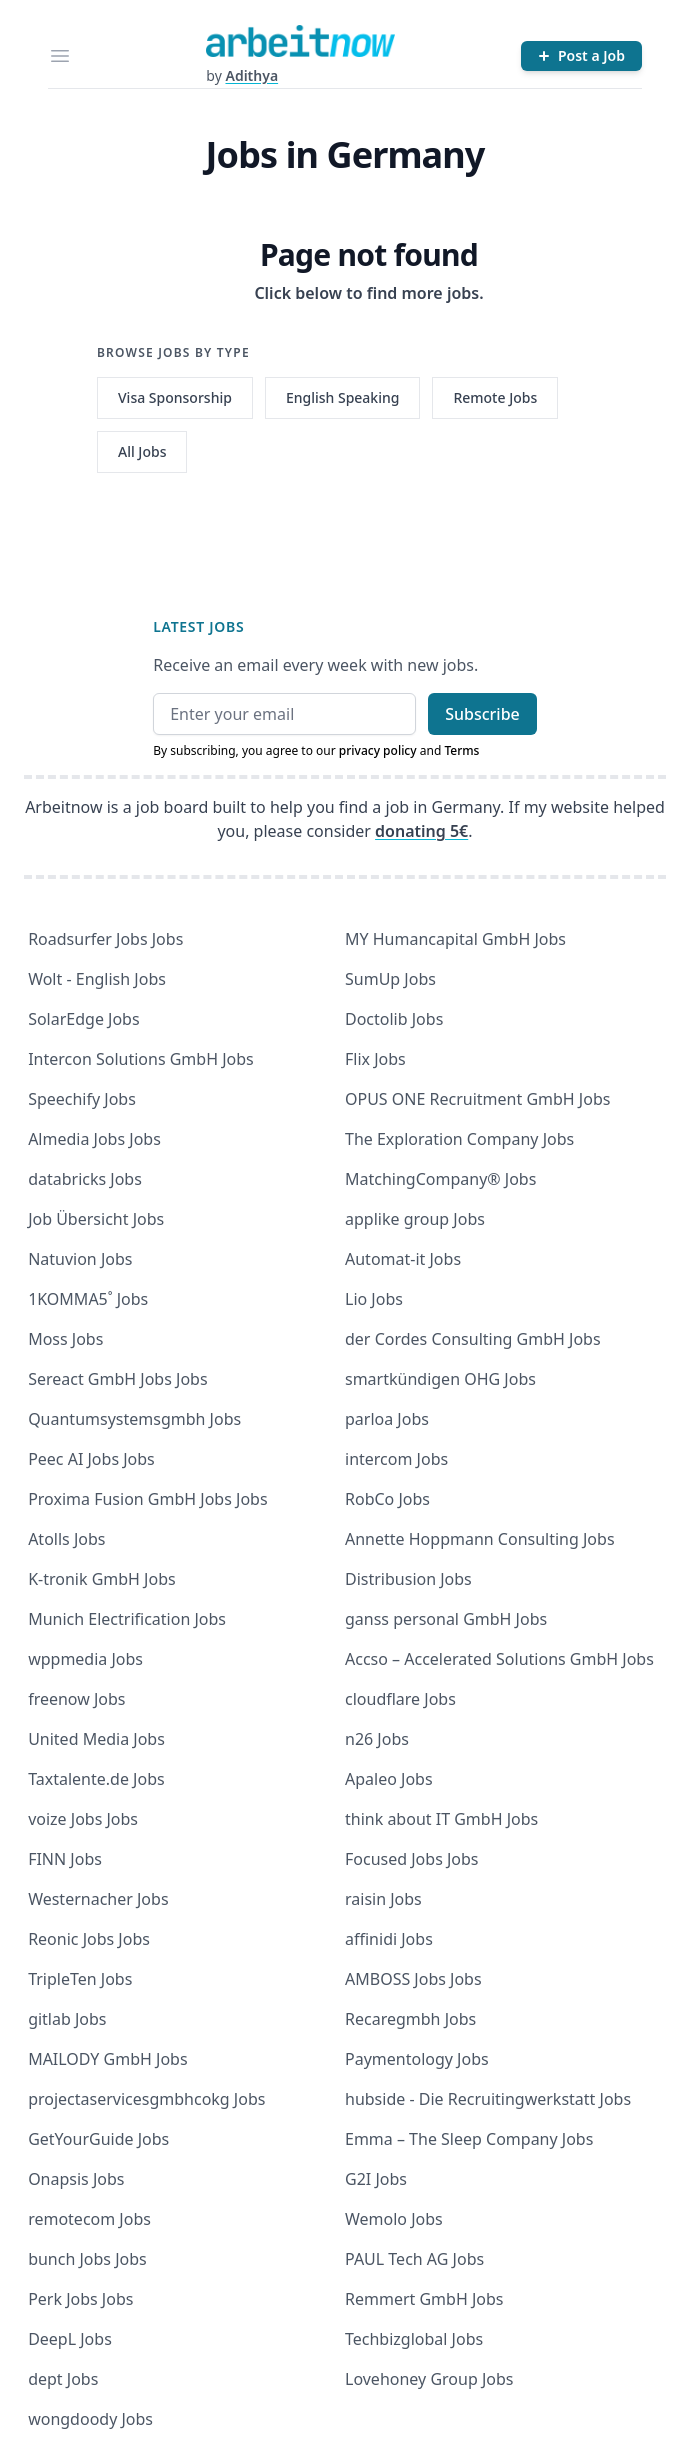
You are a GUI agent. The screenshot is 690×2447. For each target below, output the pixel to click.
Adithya (251, 75)
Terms (461, 750)
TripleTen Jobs (80, 1979)
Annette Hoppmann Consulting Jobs (480, 1539)
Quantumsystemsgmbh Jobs (134, 1419)
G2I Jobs (376, 2179)
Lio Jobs (374, 1299)
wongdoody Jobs (90, 2419)
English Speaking (343, 397)
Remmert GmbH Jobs (424, 2299)
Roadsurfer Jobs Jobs (105, 939)
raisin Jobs (383, 1899)
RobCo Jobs (387, 1499)
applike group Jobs (415, 1219)
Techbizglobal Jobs (414, 2339)
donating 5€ (421, 831)
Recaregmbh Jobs (410, 2019)
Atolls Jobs (66, 1539)
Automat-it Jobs (403, 1259)
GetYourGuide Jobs (98, 2139)
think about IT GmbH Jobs (441, 1819)
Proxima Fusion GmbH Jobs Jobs (147, 1499)
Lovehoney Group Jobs (429, 2379)
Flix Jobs (375, 1059)
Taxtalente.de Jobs (96, 1779)
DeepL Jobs (70, 2339)
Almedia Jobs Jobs (94, 1139)
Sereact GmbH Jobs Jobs (117, 1379)
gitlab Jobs (67, 2019)
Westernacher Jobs (98, 1899)
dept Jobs (63, 2379)
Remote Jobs (495, 397)
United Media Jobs (96, 1739)
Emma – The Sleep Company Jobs (469, 2139)
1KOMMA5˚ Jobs (88, 1299)
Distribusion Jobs (408, 1579)
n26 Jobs (377, 1739)
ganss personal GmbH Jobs (446, 1619)
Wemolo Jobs (394, 2219)
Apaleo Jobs (389, 1779)
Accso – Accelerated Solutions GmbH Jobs (499, 1659)
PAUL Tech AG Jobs (414, 2259)
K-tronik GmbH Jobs (102, 1579)
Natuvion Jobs (80, 1259)
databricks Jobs (85, 1179)
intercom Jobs (396, 1459)
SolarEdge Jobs (84, 1019)
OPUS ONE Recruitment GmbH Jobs (477, 1099)
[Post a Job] (581, 56)
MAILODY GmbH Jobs (107, 2059)
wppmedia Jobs (85, 1659)
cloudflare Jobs (400, 1699)
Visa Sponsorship (175, 397)
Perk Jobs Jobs (80, 2299)
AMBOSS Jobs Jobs (413, 1979)
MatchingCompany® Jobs (440, 1179)
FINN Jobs (65, 1859)
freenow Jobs (76, 1699)
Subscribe (482, 714)
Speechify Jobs (82, 1099)
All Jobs (142, 451)
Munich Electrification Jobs (127, 1619)
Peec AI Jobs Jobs (91, 1459)
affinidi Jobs (389, 1939)
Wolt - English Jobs (97, 979)
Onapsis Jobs (76, 2179)
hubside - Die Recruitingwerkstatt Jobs (488, 2099)
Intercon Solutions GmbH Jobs (141, 1059)
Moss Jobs (65, 1339)
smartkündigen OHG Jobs (440, 1379)
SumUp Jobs (390, 979)
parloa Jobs (387, 1419)
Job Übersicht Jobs (96, 1219)
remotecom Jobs (89, 2219)
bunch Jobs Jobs (87, 2259)
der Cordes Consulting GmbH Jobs (473, 1339)
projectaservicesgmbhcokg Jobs (146, 2099)
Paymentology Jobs (417, 2059)
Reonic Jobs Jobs (89, 1939)
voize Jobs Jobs (83, 1819)
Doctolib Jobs (394, 1019)
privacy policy (378, 750)
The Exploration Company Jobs (459, 1139)
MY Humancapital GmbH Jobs (455, 939)
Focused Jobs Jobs (412, 1859)
